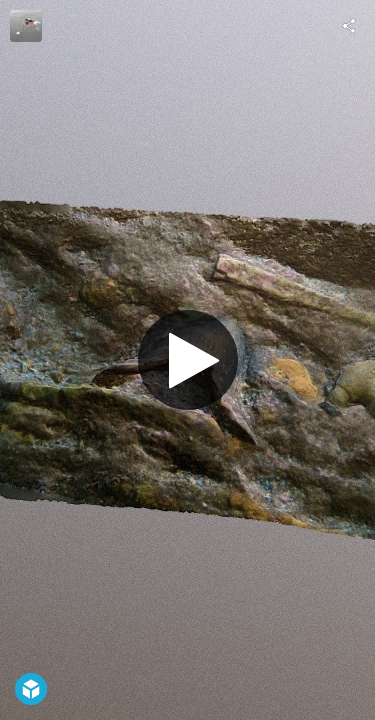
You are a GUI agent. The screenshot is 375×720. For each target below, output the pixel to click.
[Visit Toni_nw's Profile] (26, 26)
